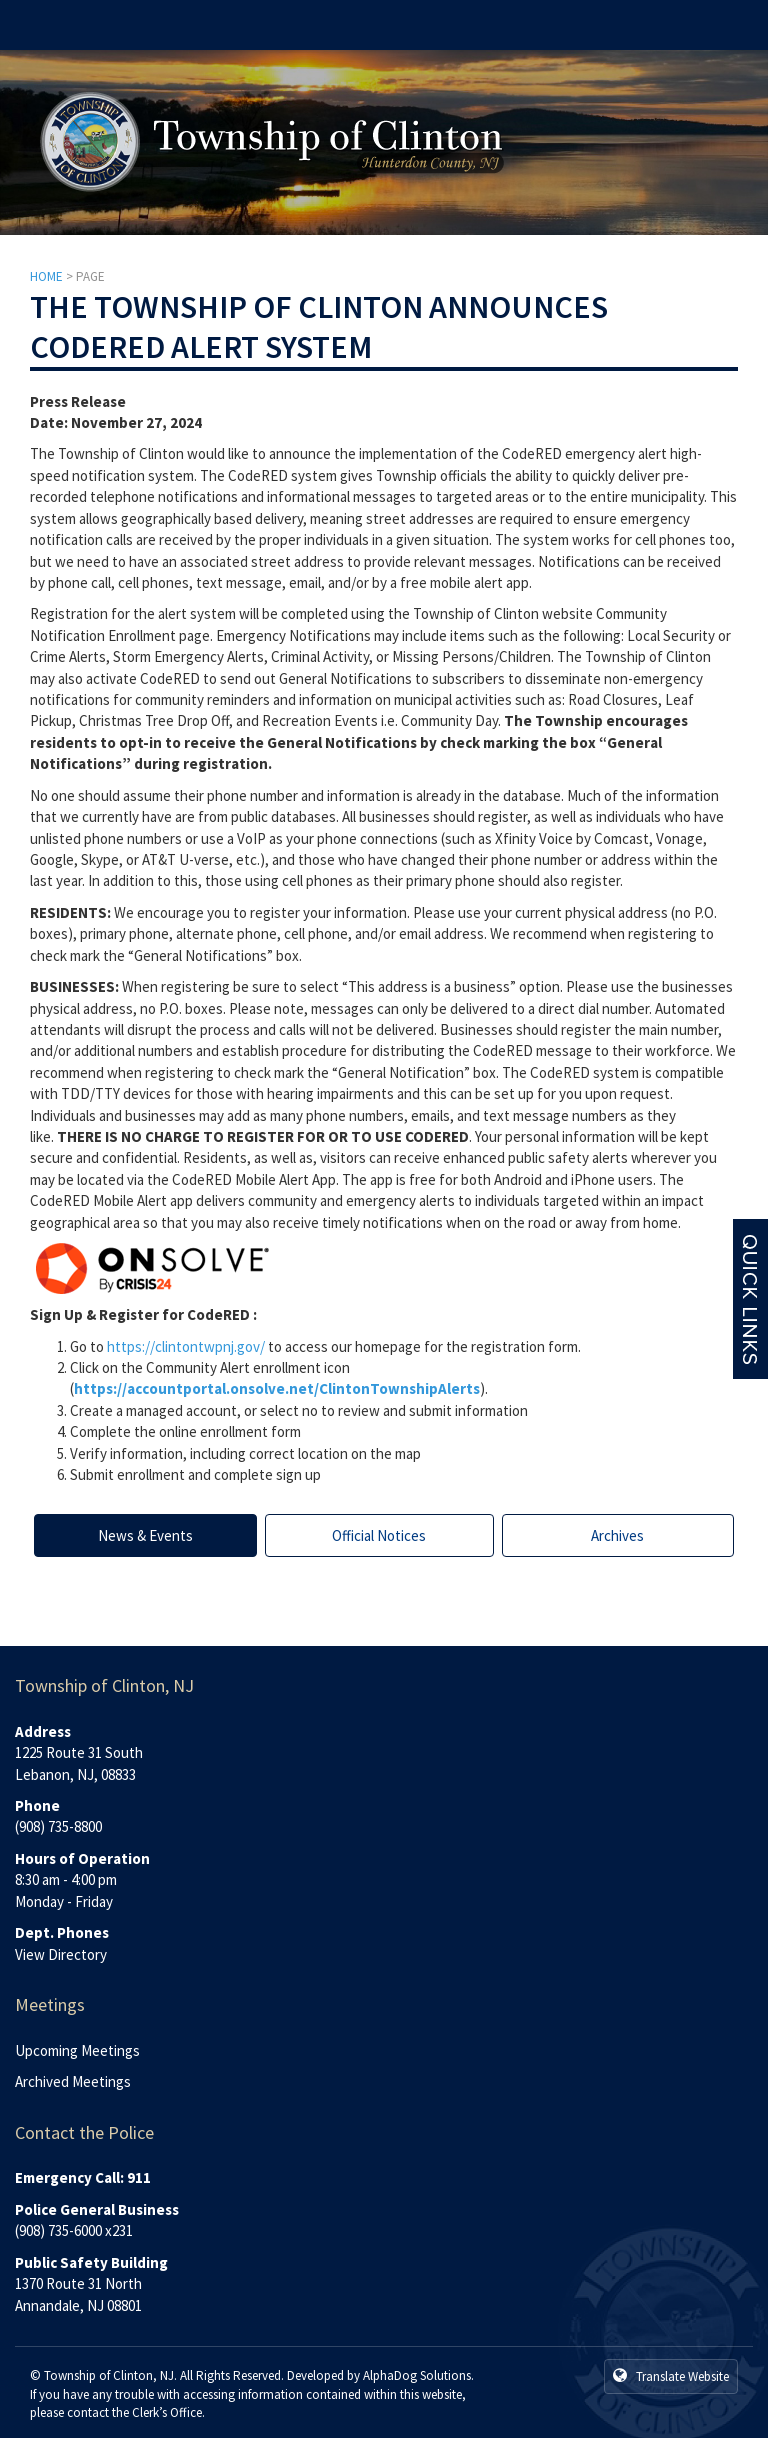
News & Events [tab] (145, 1535)
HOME (46, 276)
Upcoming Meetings (77, 2050)
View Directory (61, 1954)
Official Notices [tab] (379, 1535)
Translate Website (671, 2376)
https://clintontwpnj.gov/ (186, 1346)
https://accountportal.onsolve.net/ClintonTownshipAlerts (277, 1388)
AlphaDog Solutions (417, 2375)
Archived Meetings (73, 2081)
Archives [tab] (617, 1535)
